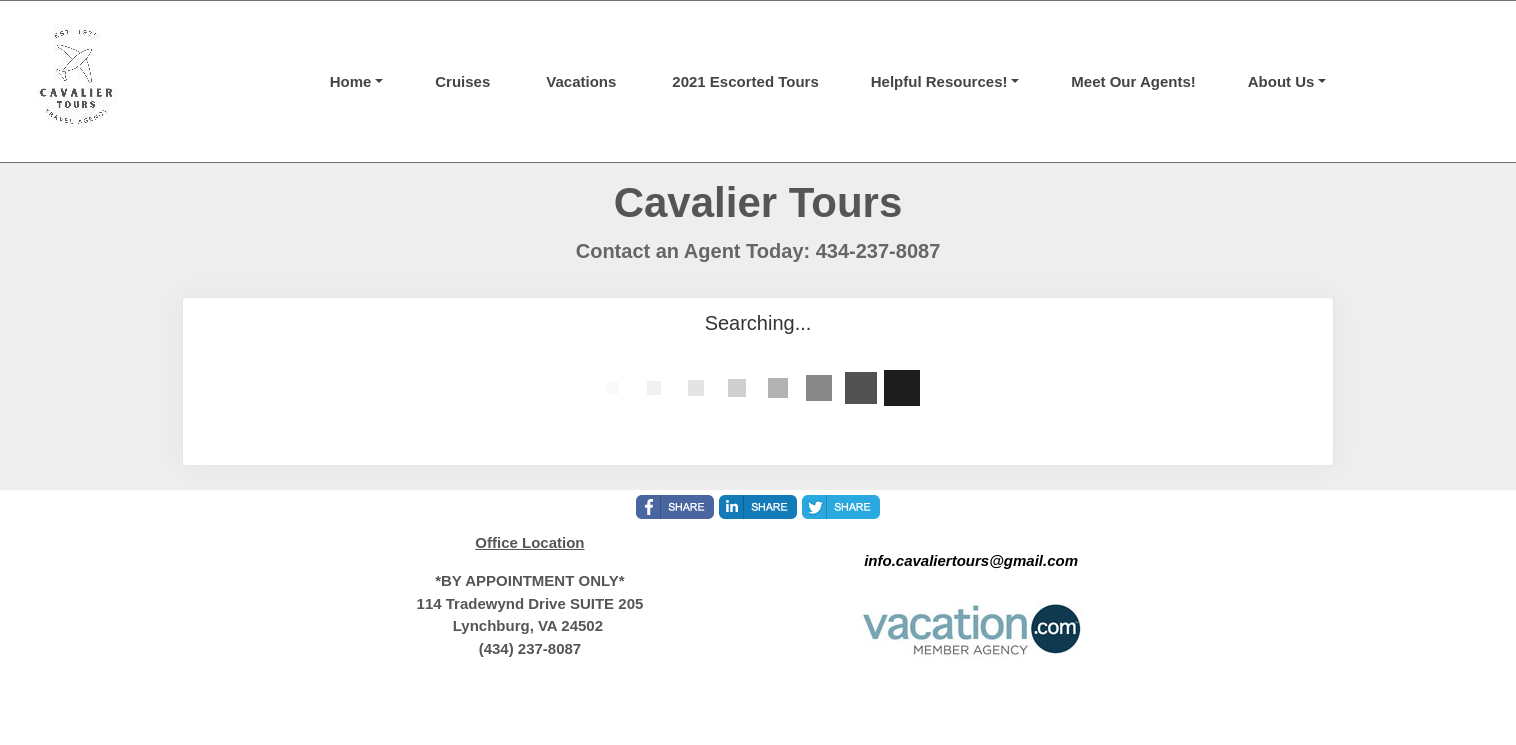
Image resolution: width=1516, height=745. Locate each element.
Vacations (581, 81)
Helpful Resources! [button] (939, 81)
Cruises (462, 81)
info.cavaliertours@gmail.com (971, 560)
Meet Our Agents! (1133, 81)
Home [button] (351, 81)
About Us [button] (1281, 81)
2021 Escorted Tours (745, 81)
